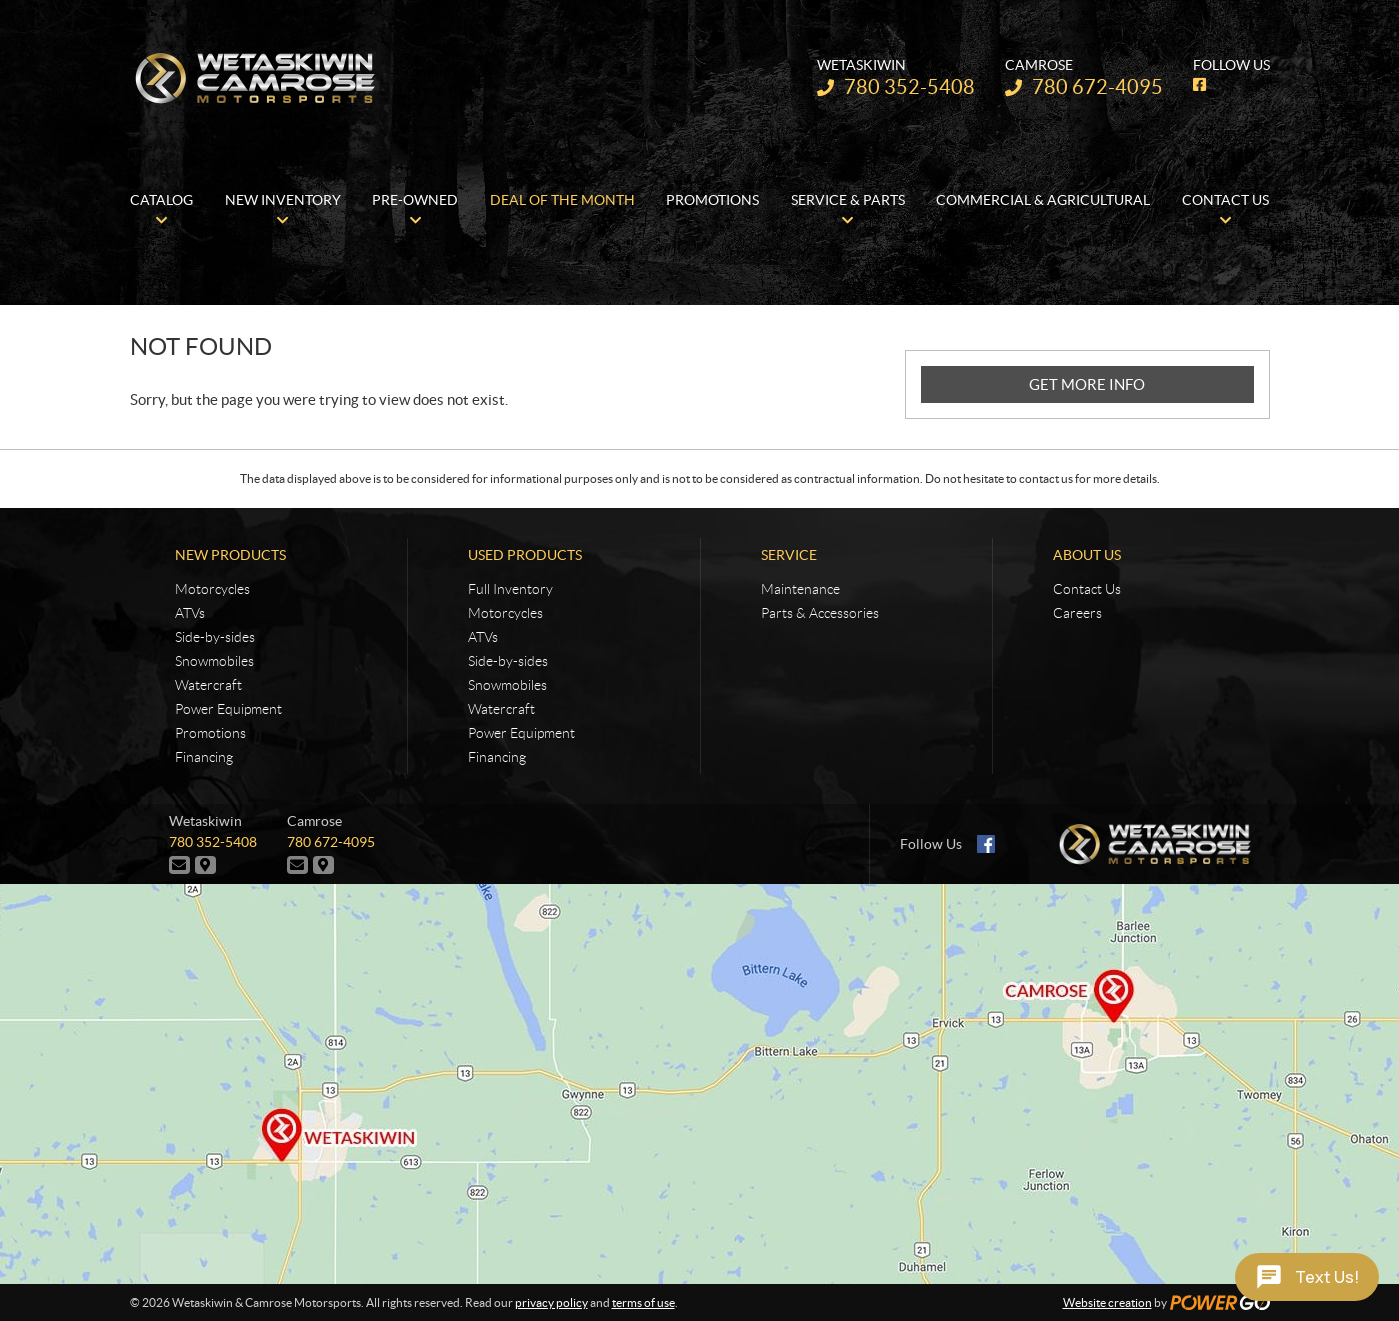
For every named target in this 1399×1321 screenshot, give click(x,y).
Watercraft (208, 685)
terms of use (643, 1302)
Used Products (525, 555)
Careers (1077, 613)
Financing (204, 757)
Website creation (1107, 1302)
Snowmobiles (214, 661)
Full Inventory (510, 589)
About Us (1087, 555)
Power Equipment (228, 709)
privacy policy (551, 1302)
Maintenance (800, 589)
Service (789, 555)
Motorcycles (212, 589)
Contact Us (1087, 589)
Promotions (210, 733)
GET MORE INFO (1087, 384)
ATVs (190, 613)
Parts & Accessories (820, 613)
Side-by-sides (215, 637)
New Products (230, 555)
